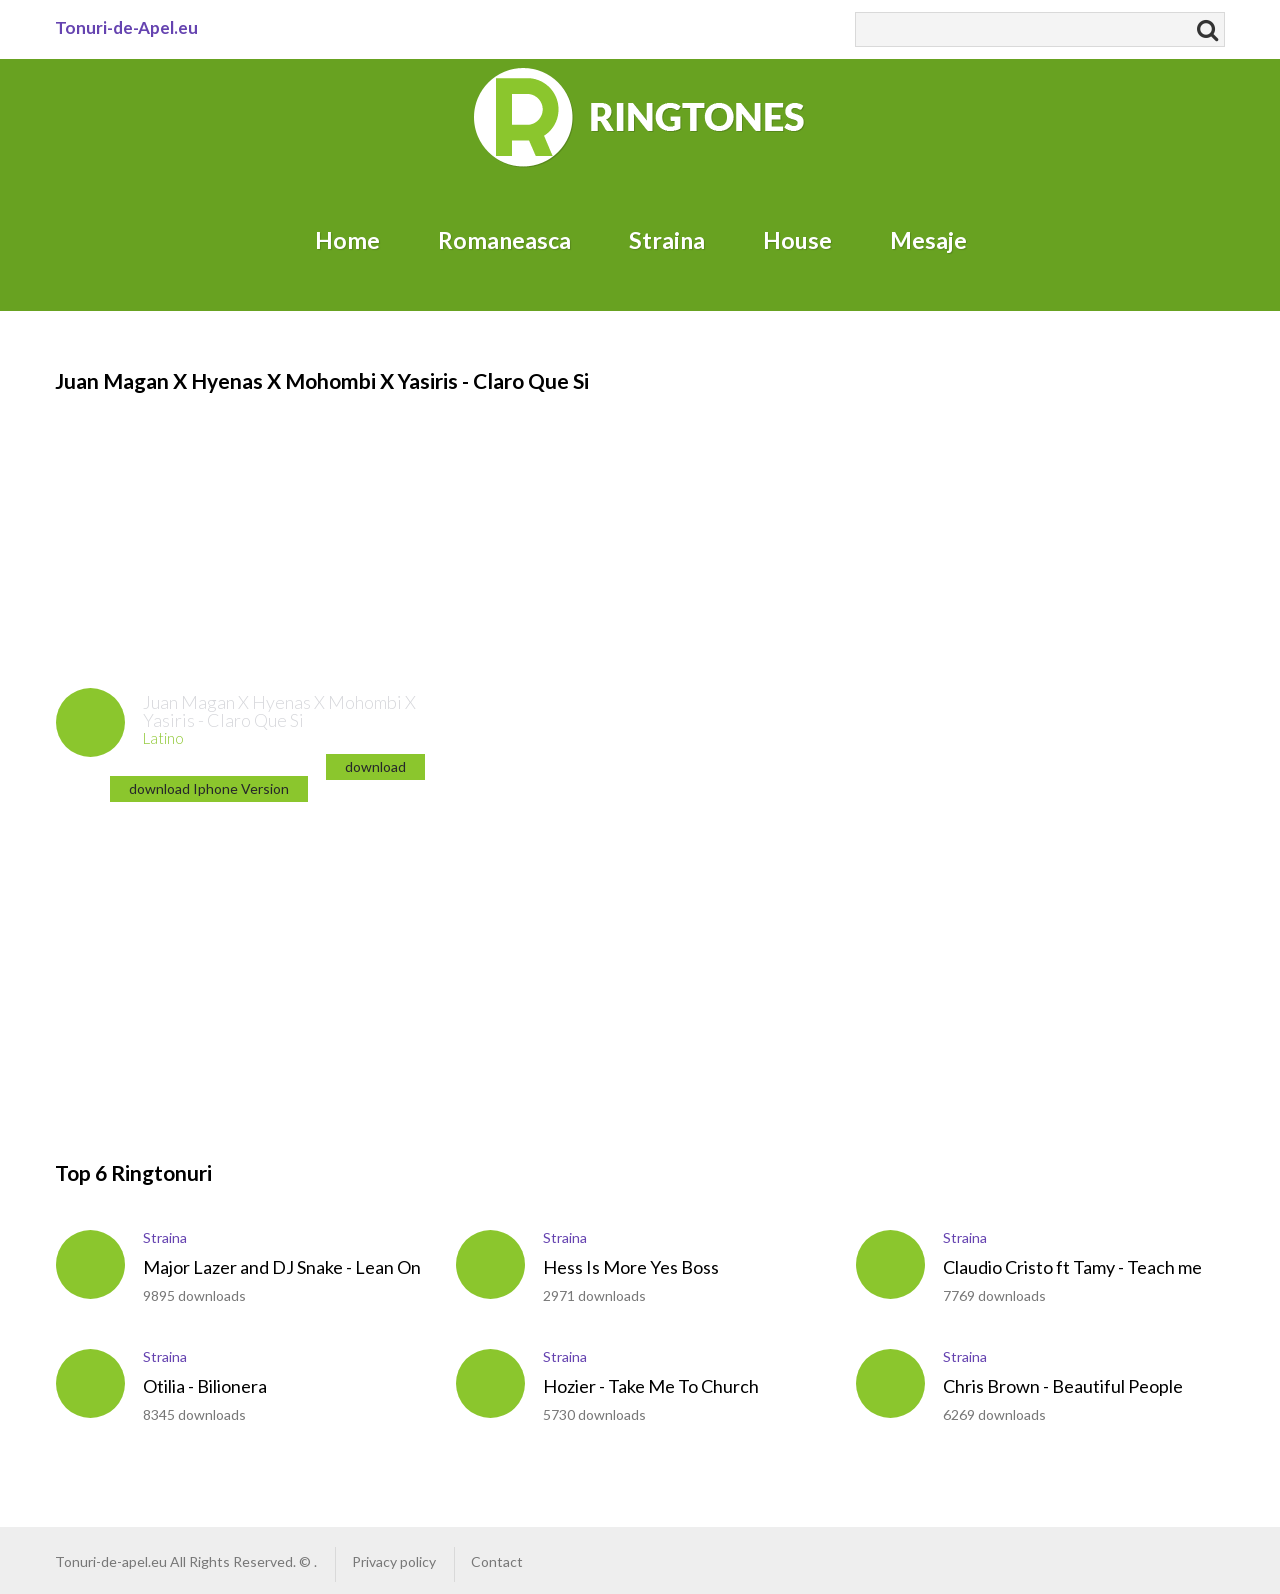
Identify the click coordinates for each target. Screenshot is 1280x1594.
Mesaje (928, 240)
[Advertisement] (175, 521)
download (375, 766)
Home (347, 240)
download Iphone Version (209, 788)
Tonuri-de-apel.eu (111, 1561)
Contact (497, 1561)
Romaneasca (504, 240)
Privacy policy (394, 1561)
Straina (667, 240)
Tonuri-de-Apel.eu (126, 27)
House (797, 240)
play (90, 722)
